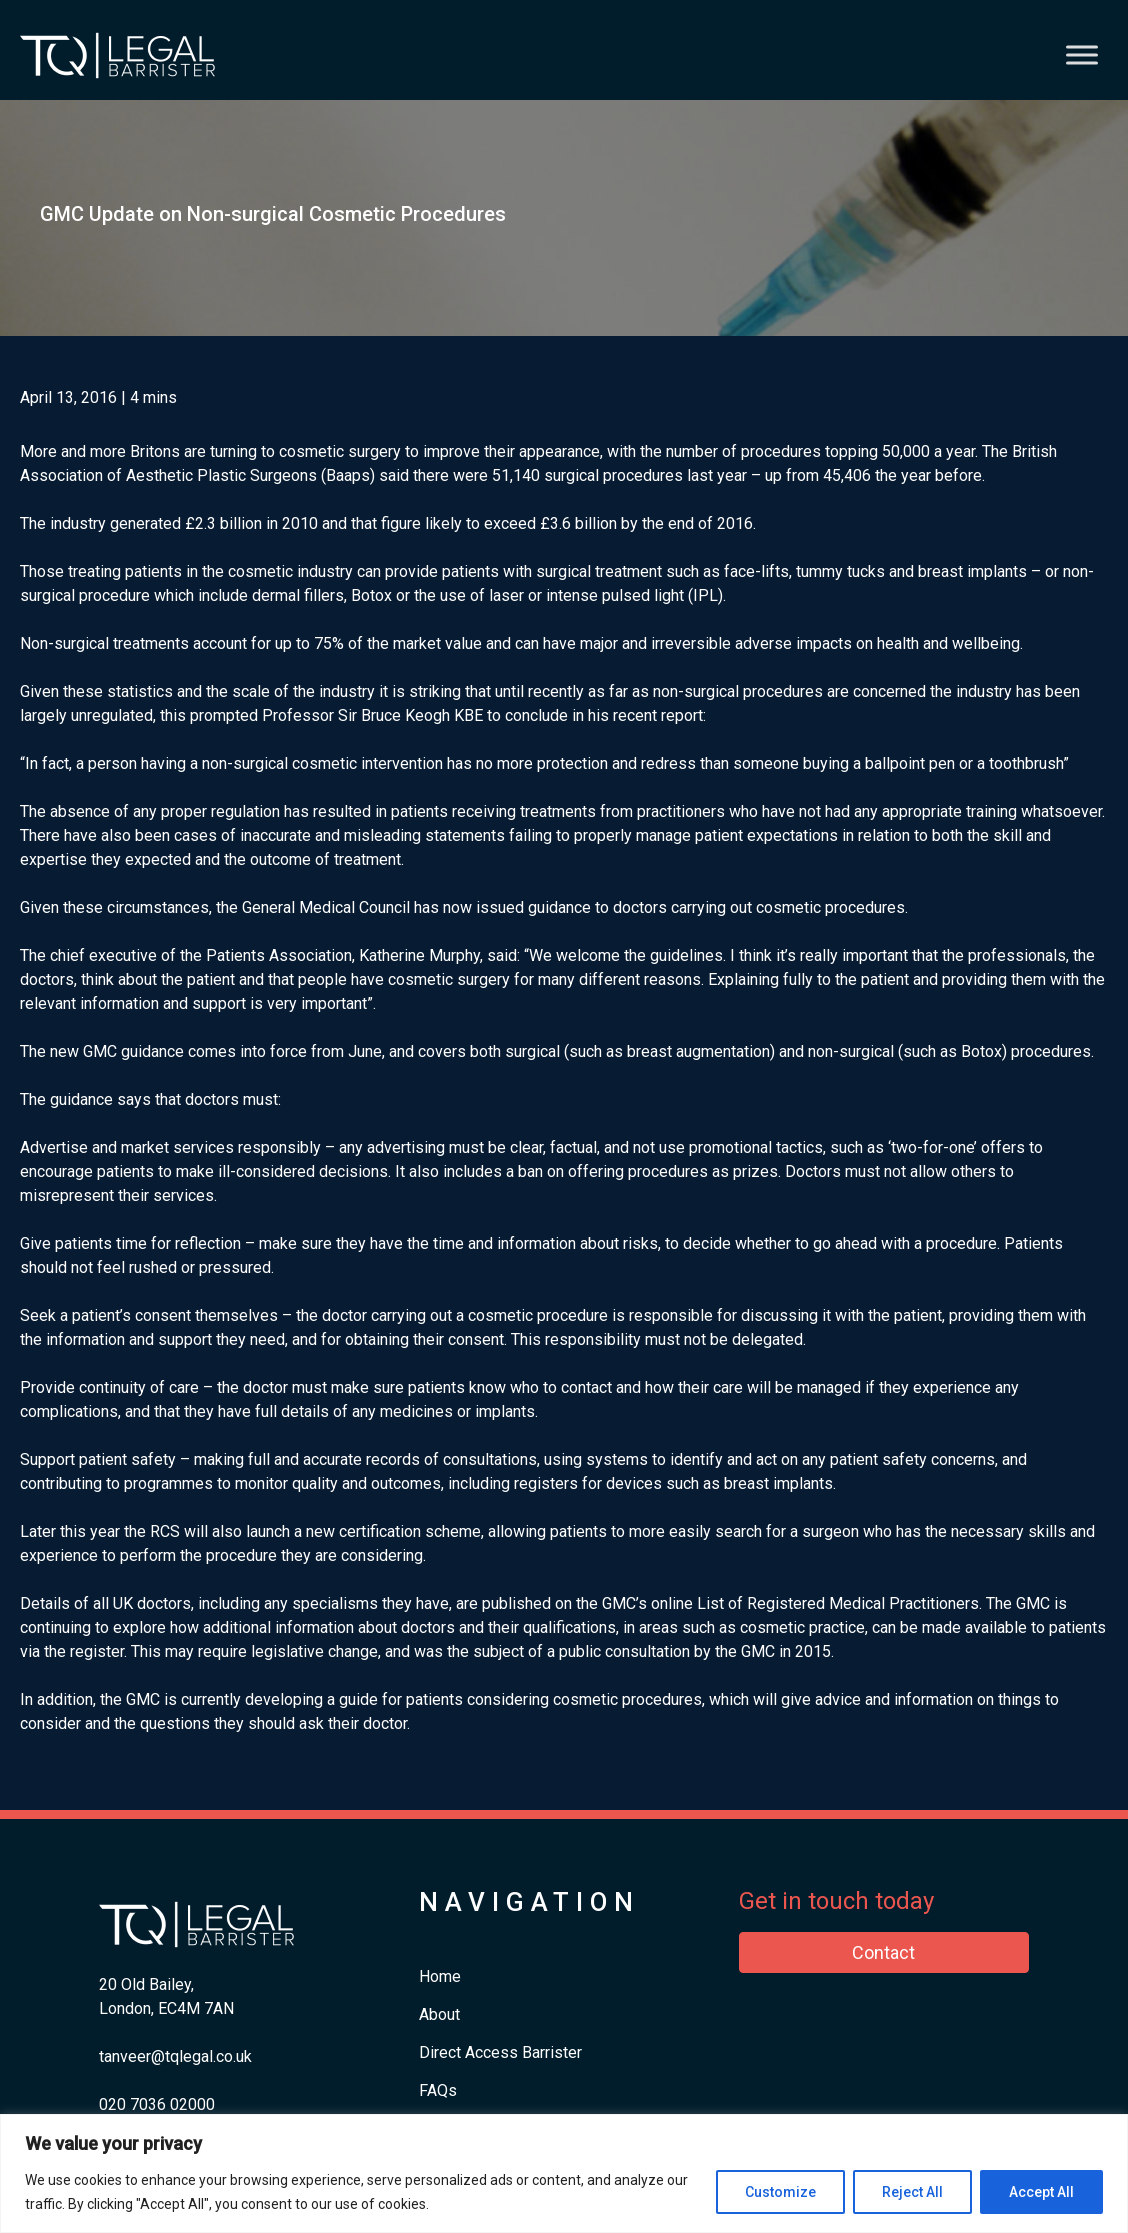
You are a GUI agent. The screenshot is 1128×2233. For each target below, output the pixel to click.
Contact (883, 1952)
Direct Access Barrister (500, 2052)
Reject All (912, 2192)
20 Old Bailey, (146, 1984)
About (439, 2014)
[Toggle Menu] (1082, 54)
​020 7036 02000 (157, 2104)
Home (440, 1976)
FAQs (438, 2090)
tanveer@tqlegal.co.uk (175, 2056)
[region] (564, 2173)
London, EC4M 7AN (166, 2008)
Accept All (1041, 2192)
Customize (780, 2192)
